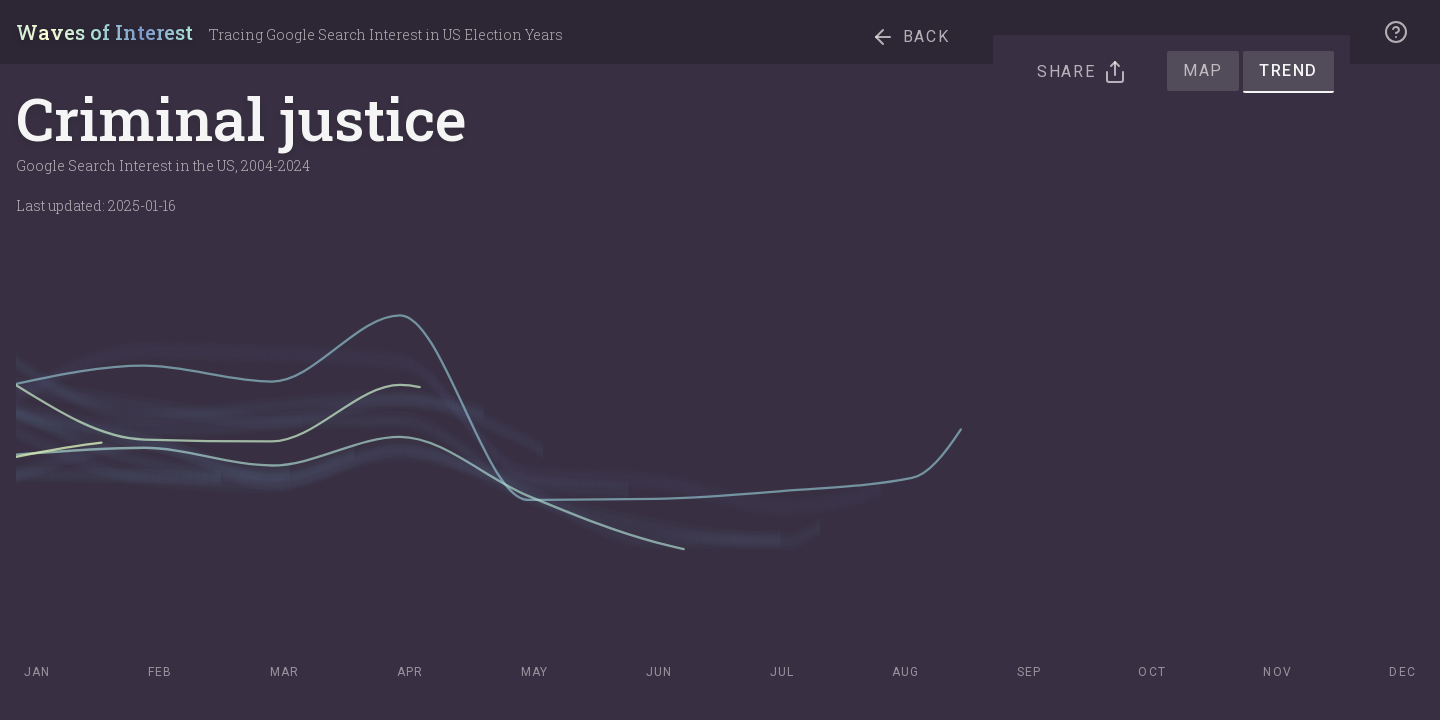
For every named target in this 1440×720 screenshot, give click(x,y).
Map (1203, 70)
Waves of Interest (104, 32)
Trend (1288, 70)
